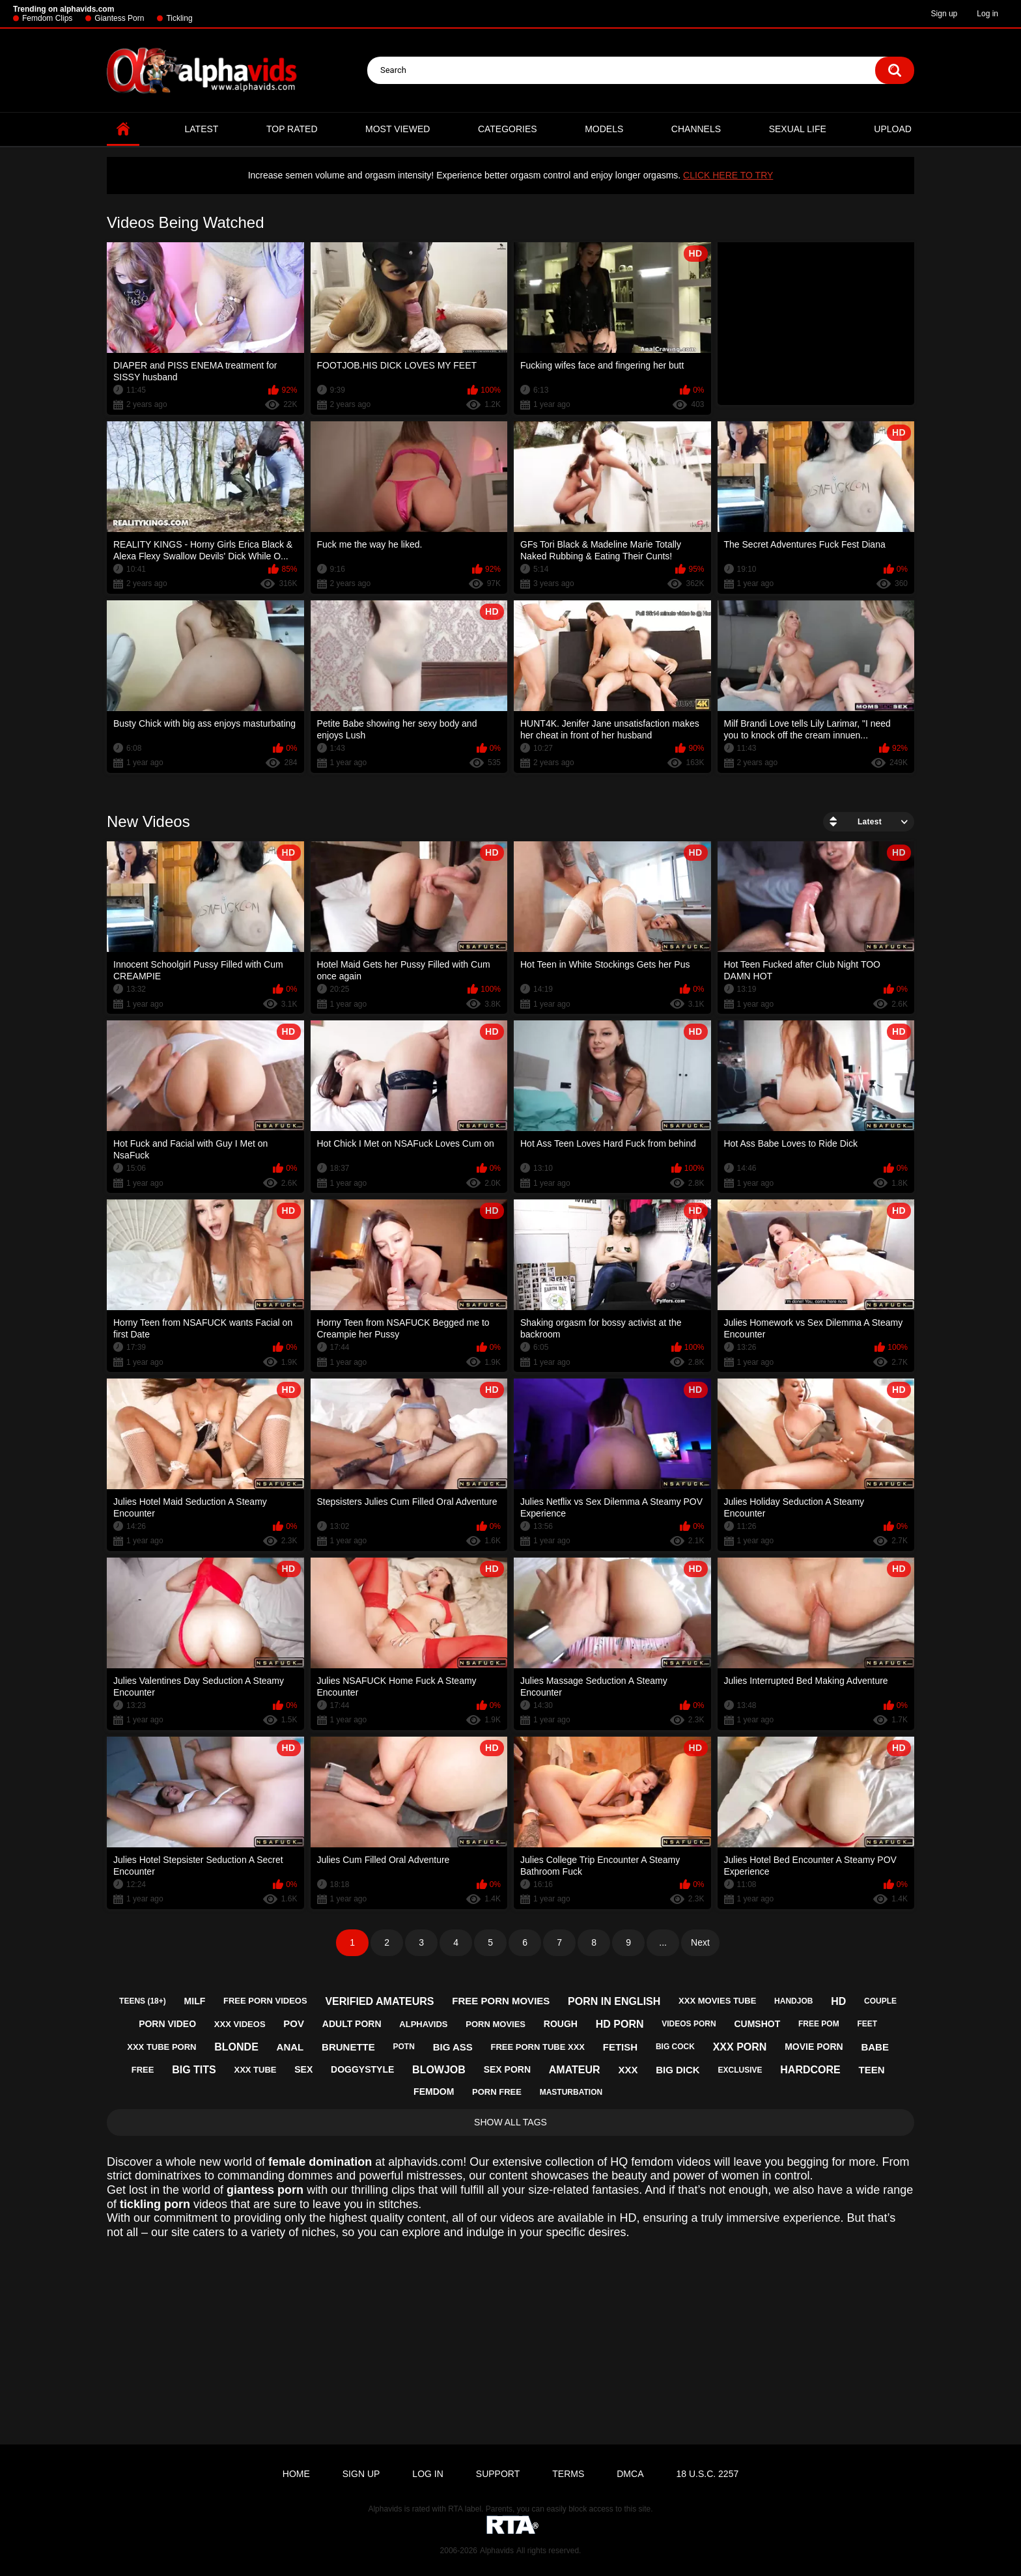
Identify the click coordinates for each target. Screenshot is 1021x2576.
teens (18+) (142, 2001)
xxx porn (740, 2046)
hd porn (620, 2024)
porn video (167, 2024)
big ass (453, 2046)
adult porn (352, 2024)
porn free (497, 2092)
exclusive (740, 2070)
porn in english (614, 2001)
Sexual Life (797, 129)
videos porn (689, 2023)
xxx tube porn (161, 2047)
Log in (987, 13)
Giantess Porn (119, 18)
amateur (574, 2069)
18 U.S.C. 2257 (707, 2474)
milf (195, 2001)
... (663, 1942)
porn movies (495, 2024)
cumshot (757, 2024)
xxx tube (255, 2070)
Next (700, 1942)
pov (293, 2023)
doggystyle (362, 2069)
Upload (893, 129)
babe (875, 2046)
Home (123, 129)
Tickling (179, 18)
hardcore (810, 2069)
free (143, 2070)
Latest (202, 129)
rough (561, 2024)
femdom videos (670, 2161)
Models (604, 129)
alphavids (423, 2024)
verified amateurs (379, 2001)
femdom (433, 2091)
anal (290, 2046)
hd (838, 2001)
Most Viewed (397, 129)
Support (498, 2474)
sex (303, 2069)
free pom (818, 2023)
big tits (194, 2069)
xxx (627, 2069)
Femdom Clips (47, 18)
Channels (696, 129)
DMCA (630, 2474)
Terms (568, 2474)
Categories (507, 129)
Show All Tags (510, 2122)
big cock (675, 2046)
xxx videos (240, 2024)
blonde (236, 2046)
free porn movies (501, 2000)
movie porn (814, 2046)
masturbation (571, 2092)
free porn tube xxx (538, 2047)
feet (867, 2023)
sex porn (507, 2069)
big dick (678, 2069)
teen (872, 2069)
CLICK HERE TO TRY (728, 175)
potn (404, 2046)
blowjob (439, 2069)
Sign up (944, 13)
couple (880, 2001)
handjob (793, 2001)
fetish (620, 2046)
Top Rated (292, 129)
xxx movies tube (717, 2001)
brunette (348, 2046)
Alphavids (497, 2550)
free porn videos (265, 2001)
